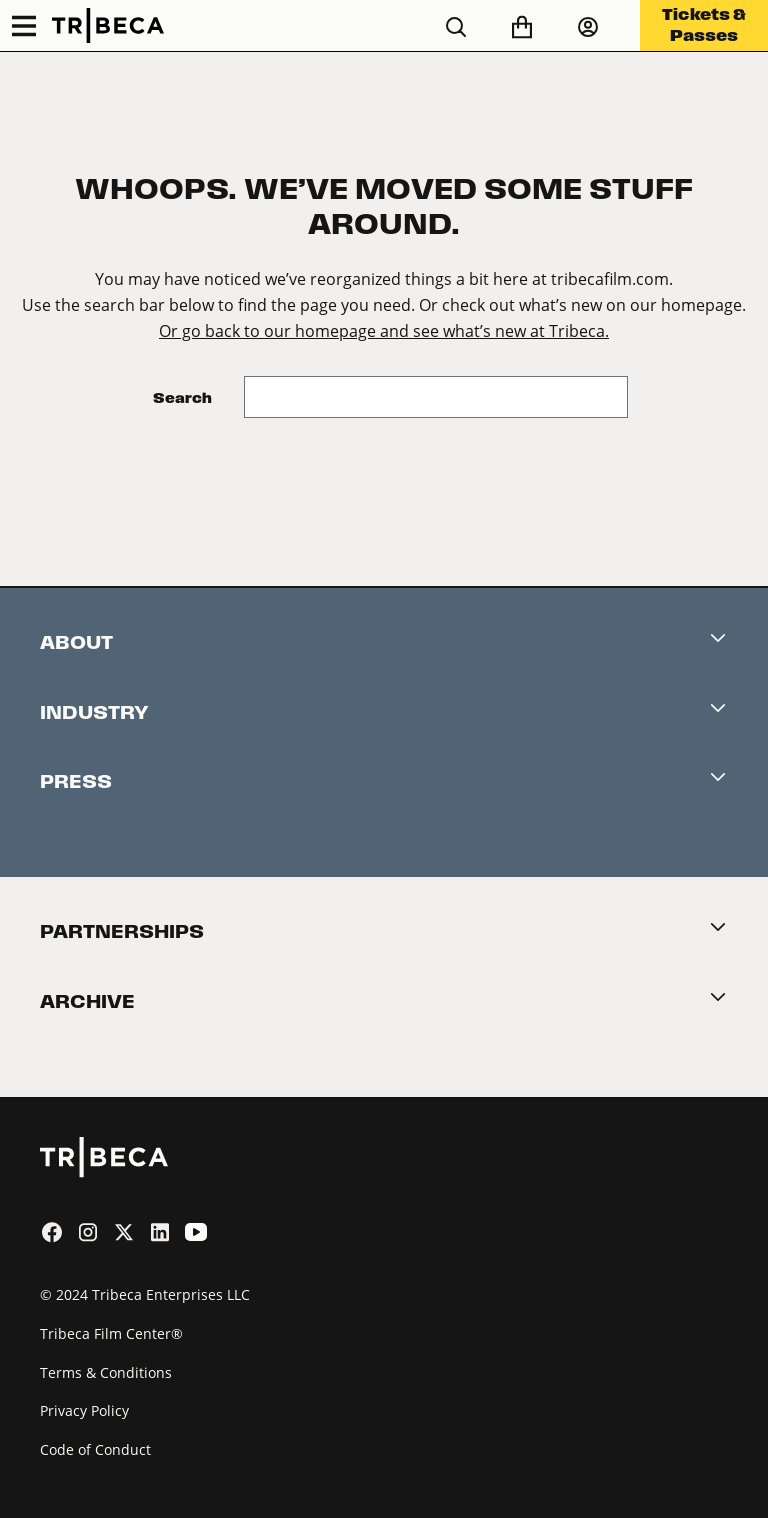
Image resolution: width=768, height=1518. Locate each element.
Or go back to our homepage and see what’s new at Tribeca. (384, 330)
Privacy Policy (84, 1410)
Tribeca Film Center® (111, 1333)
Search (182, 397)
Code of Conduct (95, 1449)
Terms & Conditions (106, 1372)
